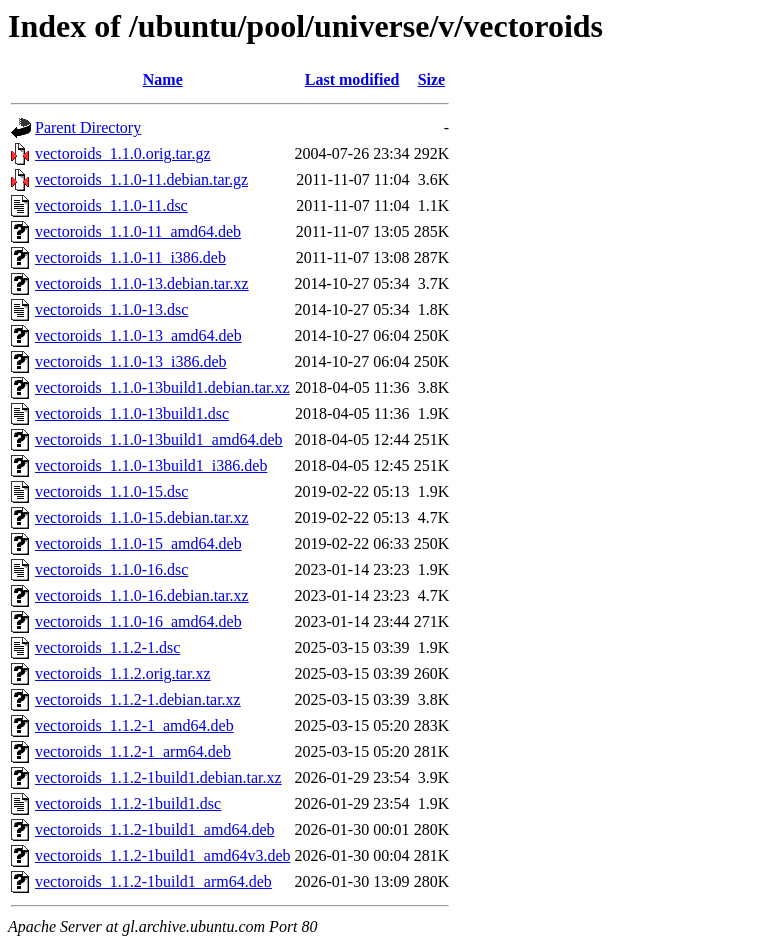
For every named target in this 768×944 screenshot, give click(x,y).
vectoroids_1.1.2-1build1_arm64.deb (153, 881)
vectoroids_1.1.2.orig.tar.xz (123, 673)
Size (432, 79)
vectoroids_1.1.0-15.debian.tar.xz (142, 517)
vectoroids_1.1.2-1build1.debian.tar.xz (158, 777)
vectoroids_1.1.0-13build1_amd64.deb (159, 439)
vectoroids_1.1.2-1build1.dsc (128, 803)
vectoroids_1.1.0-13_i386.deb (131, 361)
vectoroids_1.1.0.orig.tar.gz (123, 153)
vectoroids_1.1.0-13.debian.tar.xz (142, 283)
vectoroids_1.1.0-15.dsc (111, 491)
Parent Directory (88, 127)
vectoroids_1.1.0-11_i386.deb (130, 257)
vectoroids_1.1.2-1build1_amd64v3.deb (163, 855)
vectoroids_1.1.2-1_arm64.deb (133, 751)
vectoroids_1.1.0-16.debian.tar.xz (142, 595)
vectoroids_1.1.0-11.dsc (111, 205)
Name (163, 79)
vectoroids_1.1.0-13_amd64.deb (138, 335)
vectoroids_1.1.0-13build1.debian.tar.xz (162, 387)
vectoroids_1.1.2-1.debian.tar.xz (138, 699)
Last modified (352, 79)
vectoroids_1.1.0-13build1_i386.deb (151, 465)
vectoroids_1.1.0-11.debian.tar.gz (141, 179)
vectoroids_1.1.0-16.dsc (111, 569)
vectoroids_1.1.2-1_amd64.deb (134, 725)
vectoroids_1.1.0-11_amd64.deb (138, 231)
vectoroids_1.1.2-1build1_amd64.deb (155, 829)
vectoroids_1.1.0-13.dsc (111, 309)
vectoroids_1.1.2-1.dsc (107, 647)
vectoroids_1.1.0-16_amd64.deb (138, 621)
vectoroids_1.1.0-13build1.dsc (132, 413)
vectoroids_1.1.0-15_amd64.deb (138, 543)
